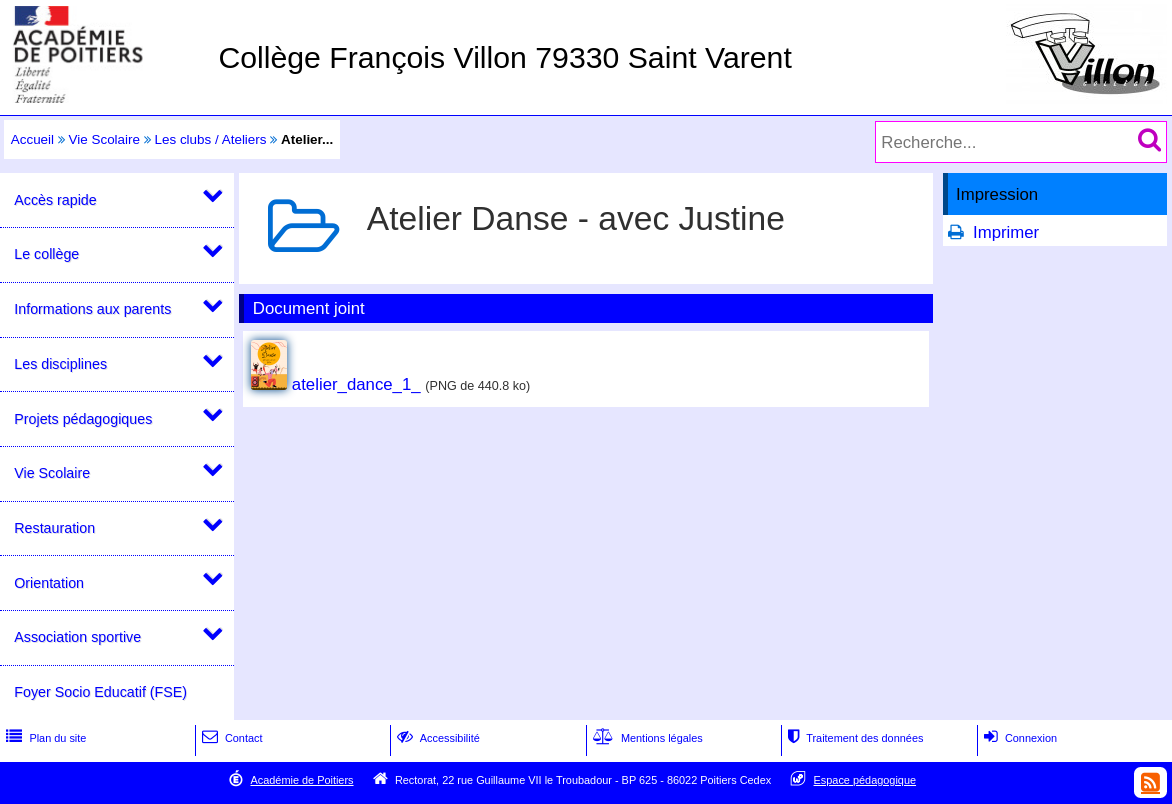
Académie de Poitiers (301, 780)
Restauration (54, 528)
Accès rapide (55, 200)
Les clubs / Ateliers (210, 139)
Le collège (46, 254)
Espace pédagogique (865, 780)
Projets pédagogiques (83, 419)
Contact (230, 738)
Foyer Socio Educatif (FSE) (100, 692)
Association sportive (77, 637)
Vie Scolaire (104, 139)
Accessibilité (436, 738)
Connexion (1018, 738)
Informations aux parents (92, 309)
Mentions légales (646, 738)
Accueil (32, 139)
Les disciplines (60, 364)
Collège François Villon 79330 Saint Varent (504, 57)
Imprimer (1006, 232)
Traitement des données (853, 738)
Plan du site (44, 738)
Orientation (49, 583)
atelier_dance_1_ (356, 384)
